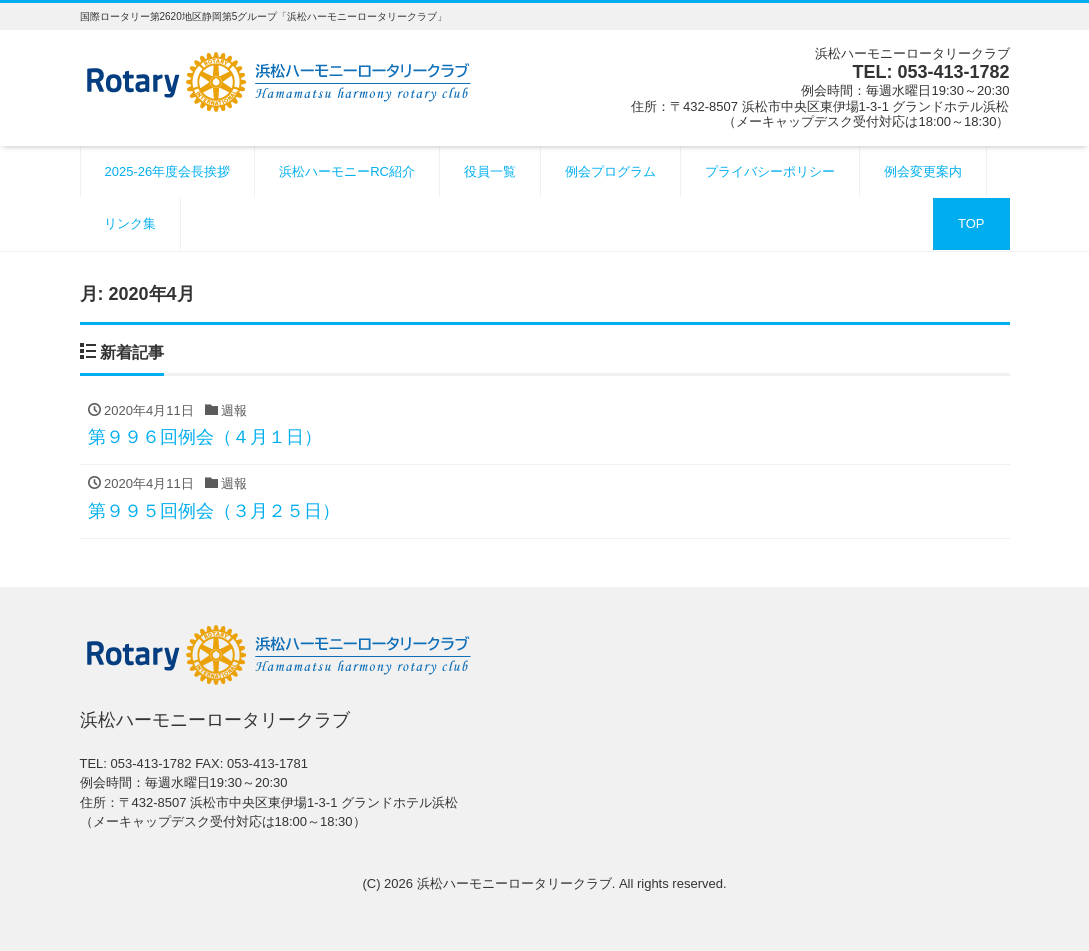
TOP (971, 223)
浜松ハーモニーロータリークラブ (514, 883)
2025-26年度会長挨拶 (168, 171)
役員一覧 (490, 171)
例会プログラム (610, 171)
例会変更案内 (923, 171)
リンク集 (130, 223)
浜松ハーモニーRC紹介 (347, 171)
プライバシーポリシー (770, 171)
